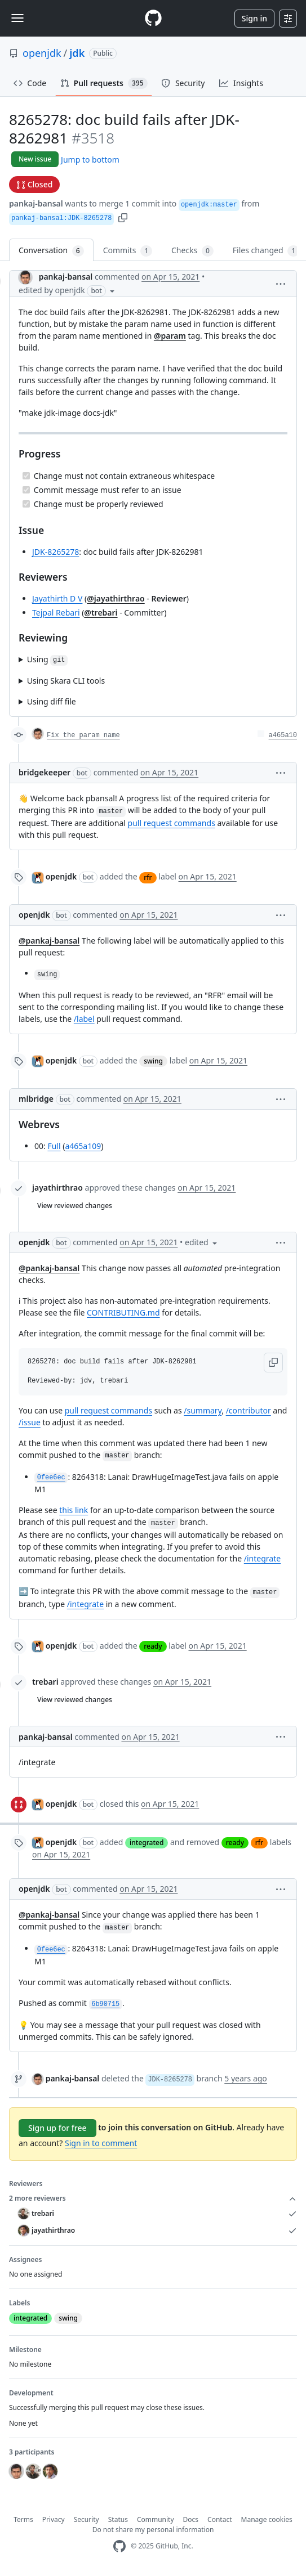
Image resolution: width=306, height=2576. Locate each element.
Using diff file (51, 701)
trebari (45, 1681)
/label (84, 1018)
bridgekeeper (44, 772)
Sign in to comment (101, 2143)
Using (47, 660)
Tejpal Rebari (56, 612)
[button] (122, 217)
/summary (202, 1410)
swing (153, 1061)
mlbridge (36, 1098)
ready (153, 1646)
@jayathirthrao (115, 598)
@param (170, 335)
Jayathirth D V (57, 598)
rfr (148, 877)
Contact (219, 2519)
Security (86, 2519)
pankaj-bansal (36, 203)
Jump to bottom (90, 159)
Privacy (53, 2519)
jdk (77, 53)
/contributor (248, 1410)
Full (53, 1146)
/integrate (262, 1558)
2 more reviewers (153, 2198)
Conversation (51, 251)
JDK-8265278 (55, 551)
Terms (23, 2519)
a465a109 (83, 1146)
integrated (146, 1842)
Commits (127, 251)
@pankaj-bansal (49, 940)
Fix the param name (83, 735)
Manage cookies (266, 2519)
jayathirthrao (57, 1187)
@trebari (100, 612)
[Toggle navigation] (17, 18)
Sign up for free (57, 2127)
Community (155, 2519)
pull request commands (171, 823)
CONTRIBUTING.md (123, 1312)
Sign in (254, 18)
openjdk (42, 53)
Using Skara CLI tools (66, 680)
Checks (192, 251)
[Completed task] (26, 475)
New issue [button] (35, 159)
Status (118, 2519)
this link (73, 1510)
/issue (30, 1422)
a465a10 (283, 735)
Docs (191, 2519)
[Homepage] (153, 18)
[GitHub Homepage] (119, 2546)
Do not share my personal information (153, 2529)
